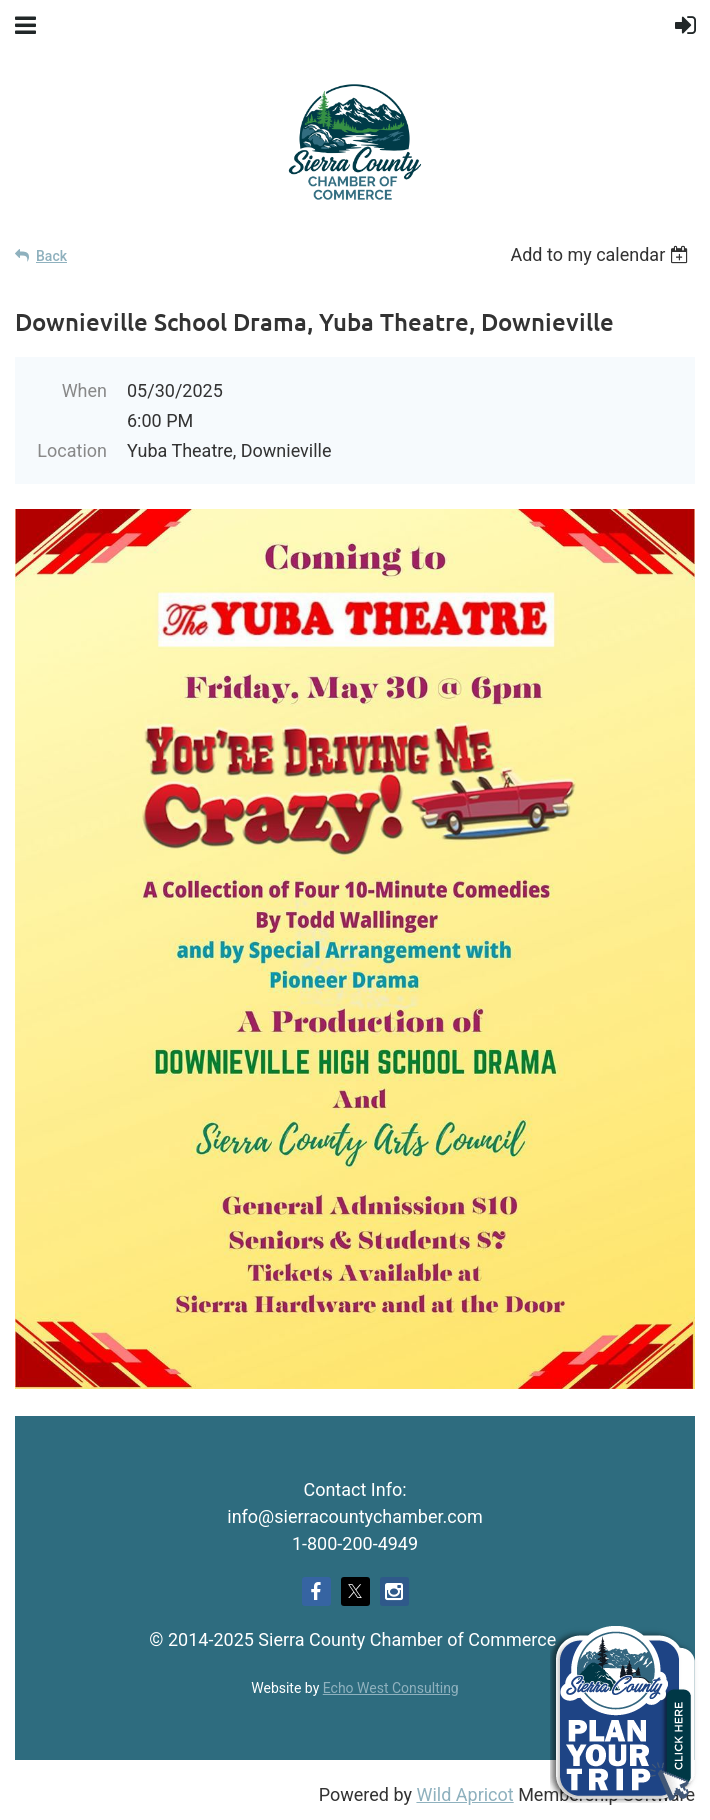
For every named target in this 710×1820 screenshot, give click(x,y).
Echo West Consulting (391, 1688)
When (84, 390)
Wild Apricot (464, 1794)
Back (51, 256)
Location (72, 450)
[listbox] (602, 254)
